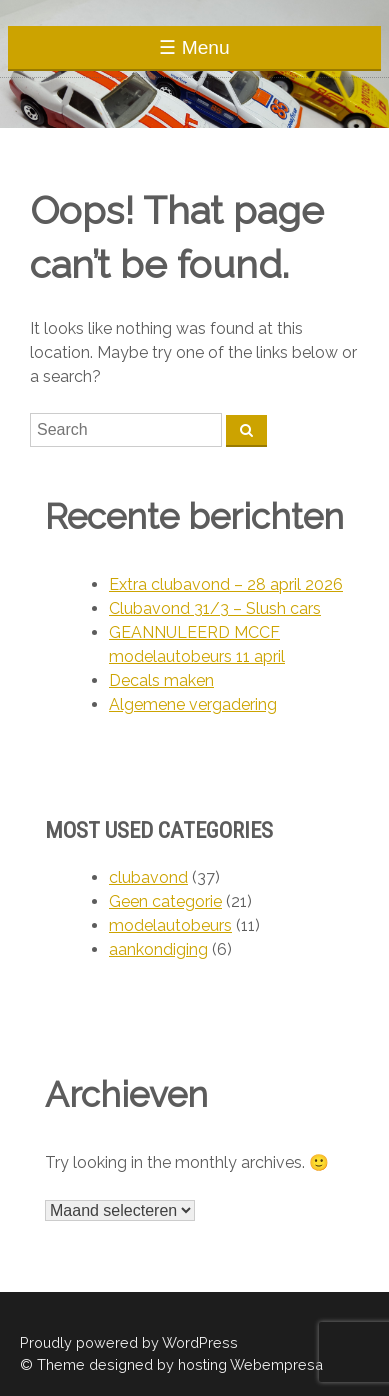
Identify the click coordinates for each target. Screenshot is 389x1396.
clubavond (148, 877)
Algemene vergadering (193, 704)
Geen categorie (165, 901)
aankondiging (158, 949)
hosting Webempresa (250, 1364)
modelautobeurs (170, 925)
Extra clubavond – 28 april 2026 (226, 584)
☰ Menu (194, 47)
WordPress (200, 1342)
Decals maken (161, 680)
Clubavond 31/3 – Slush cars (215, 608)
